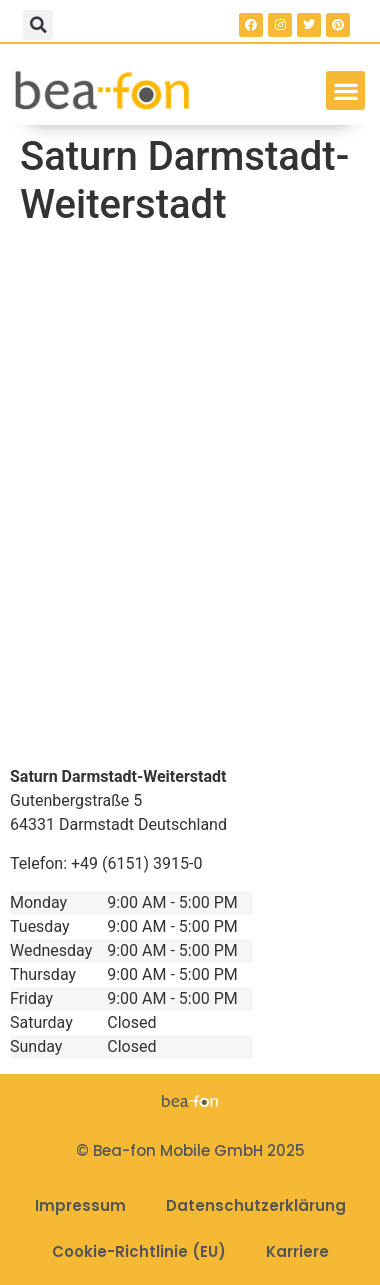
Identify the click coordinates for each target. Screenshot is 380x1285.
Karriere (297, 1251)
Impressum (80, 1205)
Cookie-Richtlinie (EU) (139, 1251)
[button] (38, 25)
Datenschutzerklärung (256, 1205)
